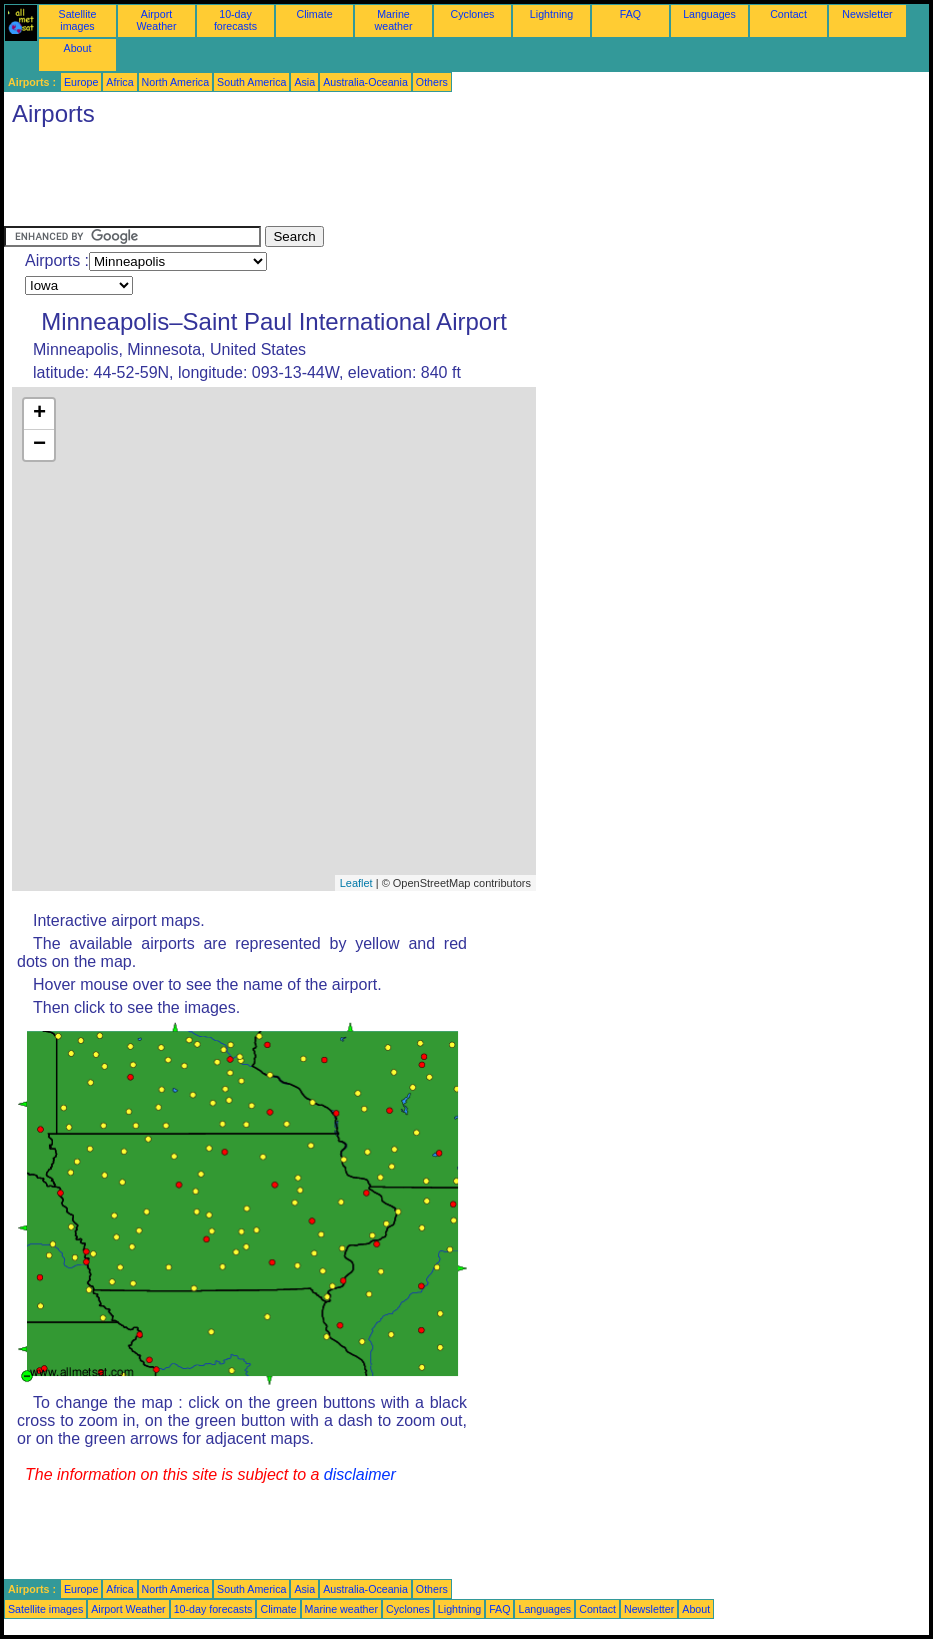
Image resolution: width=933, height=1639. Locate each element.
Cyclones (473, 14)
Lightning (551, 14)
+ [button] (39, 414)
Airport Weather (156, 20)
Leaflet (356, 883)
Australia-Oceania (365, 82)
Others (432, 82)
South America (251, 82)
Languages (709, 14)
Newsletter (867, 14)
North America (176, 82)
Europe (81, 82)
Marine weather (394, 20)
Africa (119, 82)
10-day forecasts (235, 20)
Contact (788, 14)
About (78, 48)
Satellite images (78, 20)
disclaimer (360, 1474)
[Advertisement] (368, 181)
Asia (304, 82)
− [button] (39, 445)
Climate (314, 14)
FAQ (630, 14)
